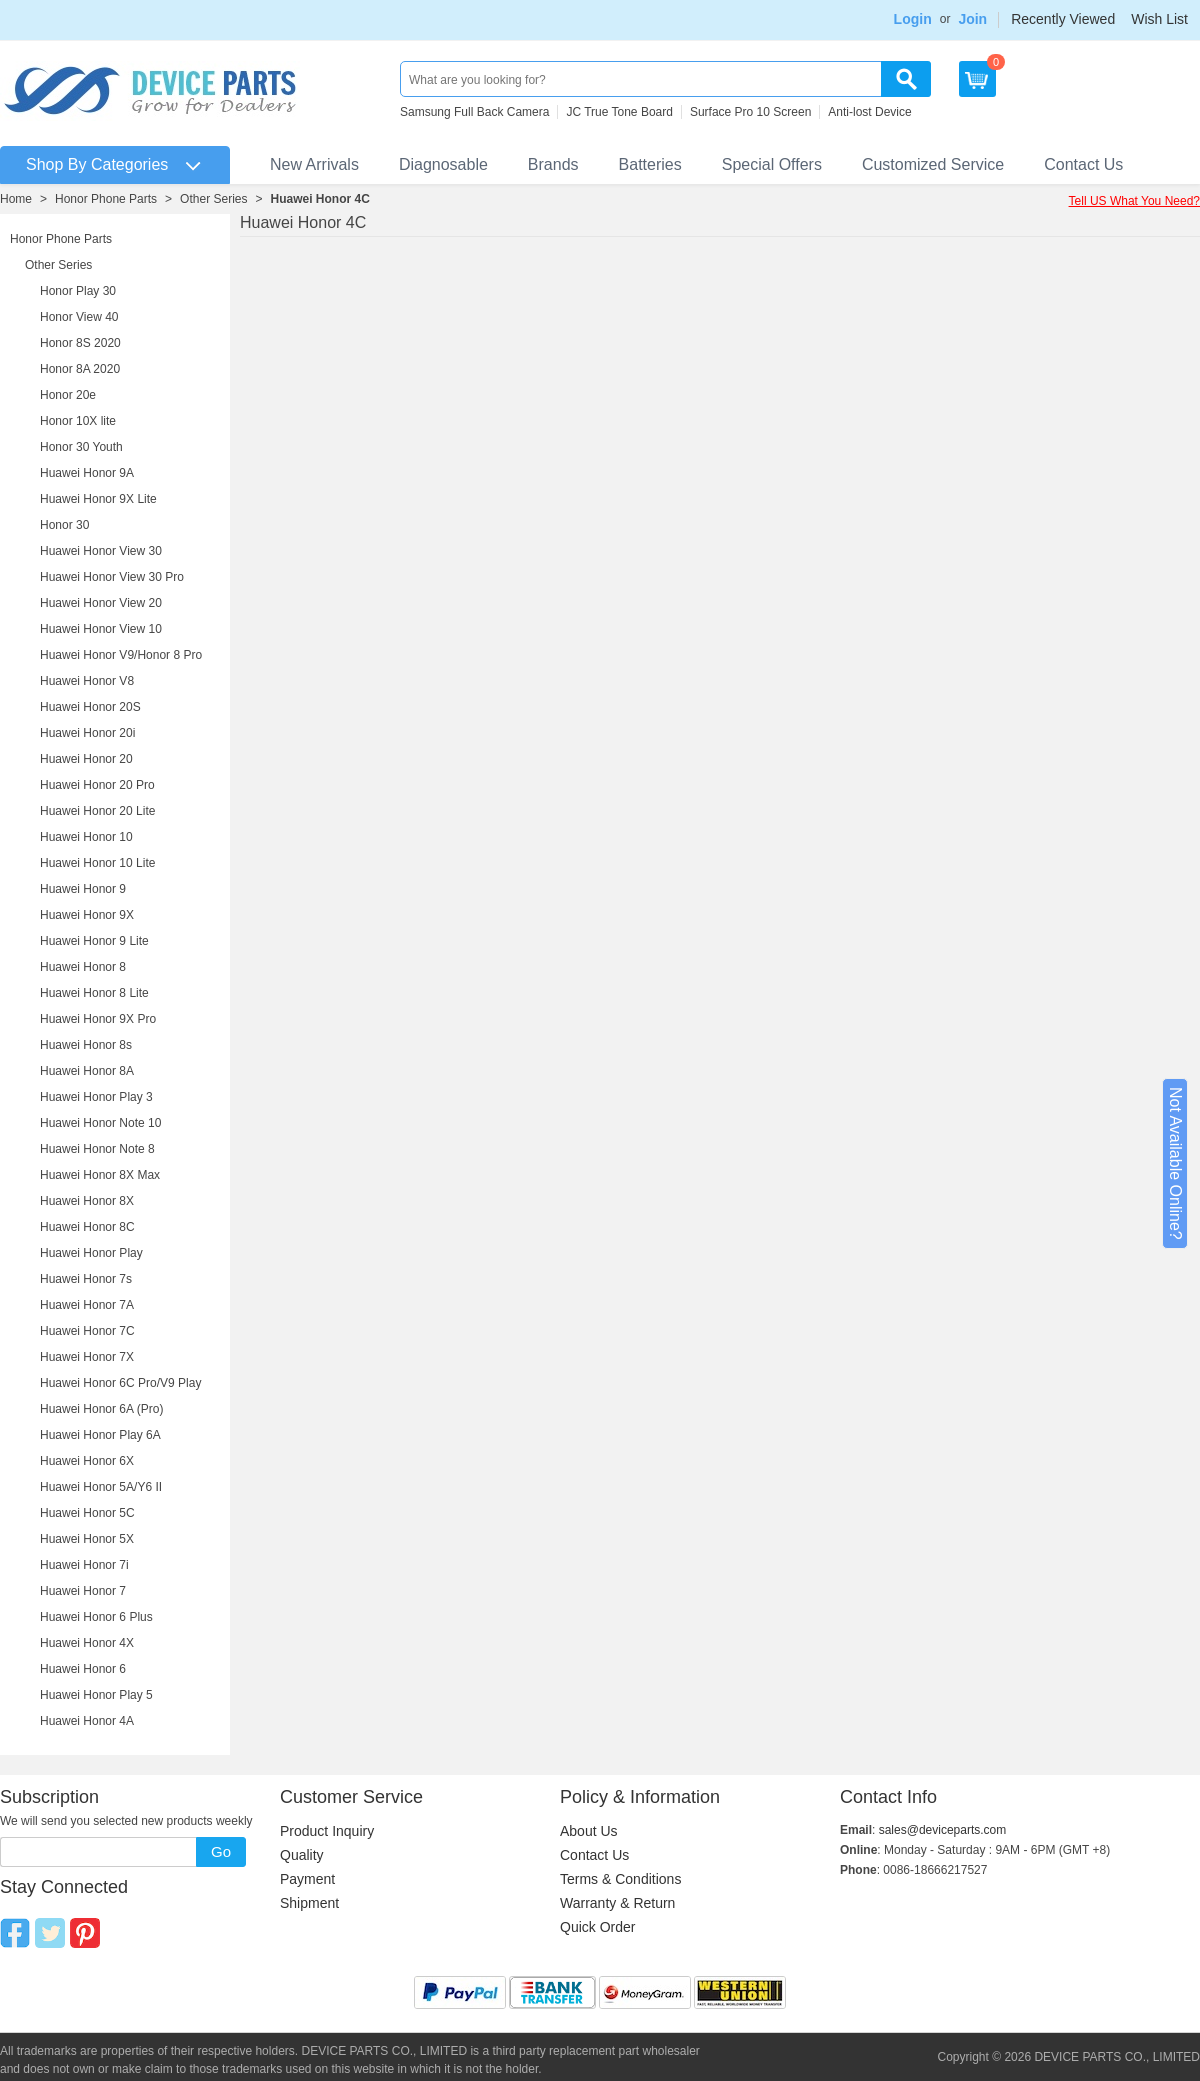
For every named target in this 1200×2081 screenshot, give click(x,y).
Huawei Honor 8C (87, 1227)
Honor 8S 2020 (80, 343)
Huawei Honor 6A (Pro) (101, 1409)
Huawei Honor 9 (83, 889)
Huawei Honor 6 (83, 1669)
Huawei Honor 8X (87, 1201)
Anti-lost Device (869, 112)
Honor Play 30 (78, 291)
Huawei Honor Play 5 (96, 1695)
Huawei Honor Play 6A (100, 1435)
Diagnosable (443, 164)
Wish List (1159, 19)
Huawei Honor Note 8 (97, 1149)
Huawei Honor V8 (87, 681)
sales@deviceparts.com (943, 1830)
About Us (589, 1831)
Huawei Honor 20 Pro (97, 785)
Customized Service (933, 164)
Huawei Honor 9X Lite (98, 499)
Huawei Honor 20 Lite (97, 811)
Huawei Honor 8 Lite (94, 993)
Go (221, 1851)
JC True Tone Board (619, 112)
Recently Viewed (1063, 19)
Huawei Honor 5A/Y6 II (101, 1487)
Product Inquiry (327, 1831)
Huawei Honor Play (91, 1253)
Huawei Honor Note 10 (100, 1123)
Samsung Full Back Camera (474, 112)
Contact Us (1083, 164)
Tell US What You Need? (1134, 201)
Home (16, 199)
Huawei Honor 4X (87, 1643)
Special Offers (772, 164)
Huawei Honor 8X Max (100, 1175)
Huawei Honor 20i (87, 733)
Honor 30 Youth (81, 447)
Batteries (650, 164)
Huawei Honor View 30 (101, 551)
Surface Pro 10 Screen (750, 112)
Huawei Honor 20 (86, 759)
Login (913, 19)
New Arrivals (314, 164)
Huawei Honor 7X (87, 1357)
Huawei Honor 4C (319, 199)
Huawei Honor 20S (90, 707)
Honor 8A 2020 (80, 369)
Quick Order (597, 1927)
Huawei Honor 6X (87, 1461)
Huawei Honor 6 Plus (96, 1617)
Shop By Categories (97, 164)
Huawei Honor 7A (87, 1305)
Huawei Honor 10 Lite (97, 863)
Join (972, 19)
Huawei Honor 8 (83, 967)
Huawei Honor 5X (87, 1539)
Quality (302, 1855)
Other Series (213, 199)
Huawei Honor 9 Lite (94, 941)
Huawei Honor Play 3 (96, 1097)
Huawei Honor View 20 (101, 603)
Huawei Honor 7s (86, 1279)
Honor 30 (64, 525)
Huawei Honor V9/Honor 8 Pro (121, 655)
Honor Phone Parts (106, 199)
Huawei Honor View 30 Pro (112, 577)
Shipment (309, 1903)
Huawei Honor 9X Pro (98, 1019)
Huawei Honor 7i (84, 1565)
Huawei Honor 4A (87, 1721)
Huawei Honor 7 (83, 1591)
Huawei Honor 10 (86, 837)
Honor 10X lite (78, 421)
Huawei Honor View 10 (101, 629)
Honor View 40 (79, 317)
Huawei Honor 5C (87, 1513)
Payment (307, 1879)
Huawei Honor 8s (86, 1045)
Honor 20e (68, 395)
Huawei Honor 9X (87, 915)
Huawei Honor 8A (87, 1071)
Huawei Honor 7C (87, 1331)
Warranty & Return (617, 1903)
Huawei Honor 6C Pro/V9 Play (120, 1383)
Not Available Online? (1175, 1163)
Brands (553, 164)
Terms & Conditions (620, 1879)
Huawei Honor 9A (87, 473)
